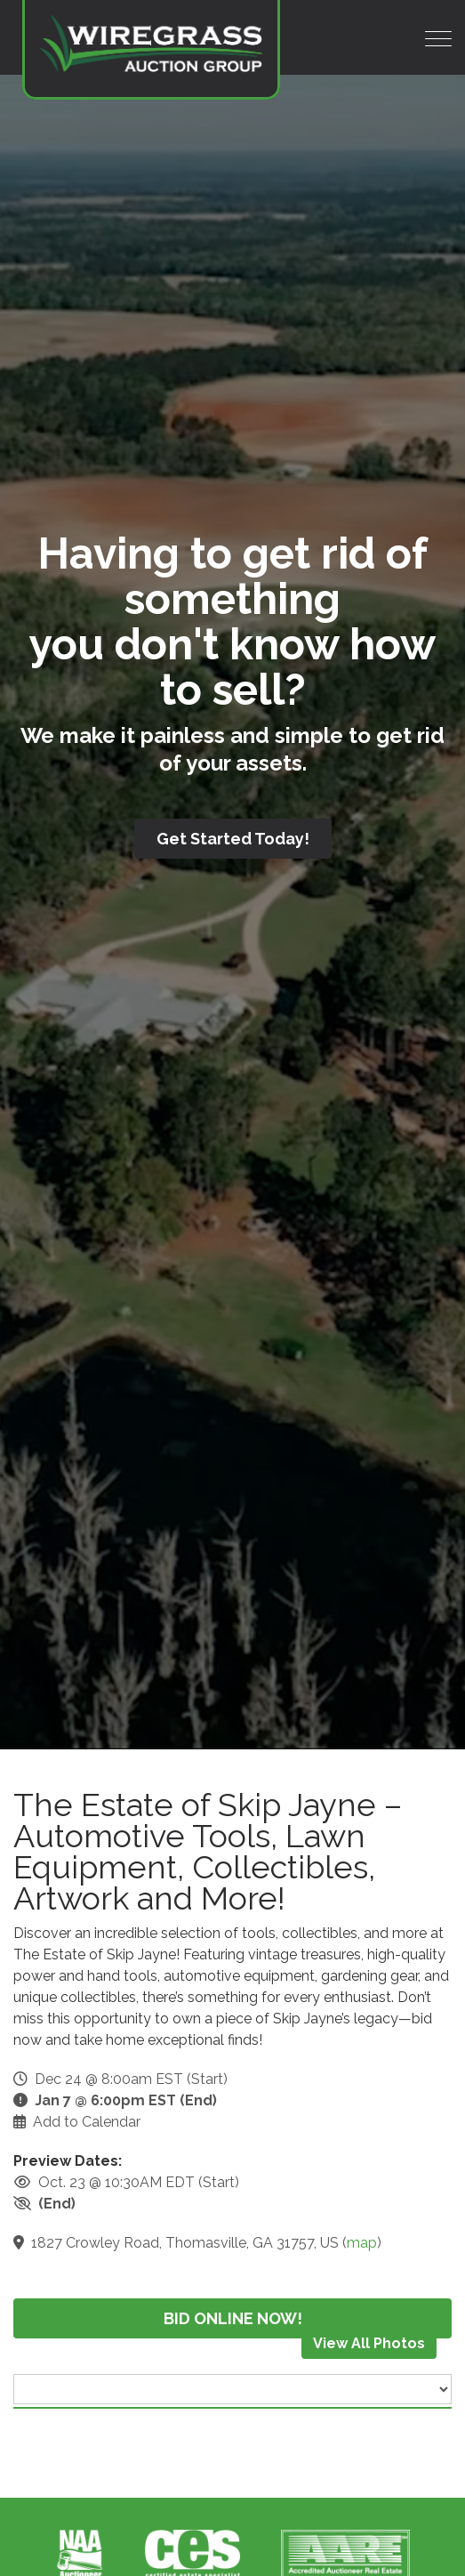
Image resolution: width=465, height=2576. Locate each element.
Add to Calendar (86, 2121)
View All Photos (369, 2343)
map (362, 2242)
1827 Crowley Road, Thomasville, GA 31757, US (185, 2242)
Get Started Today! (232, 838)
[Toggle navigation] (438, 38)
